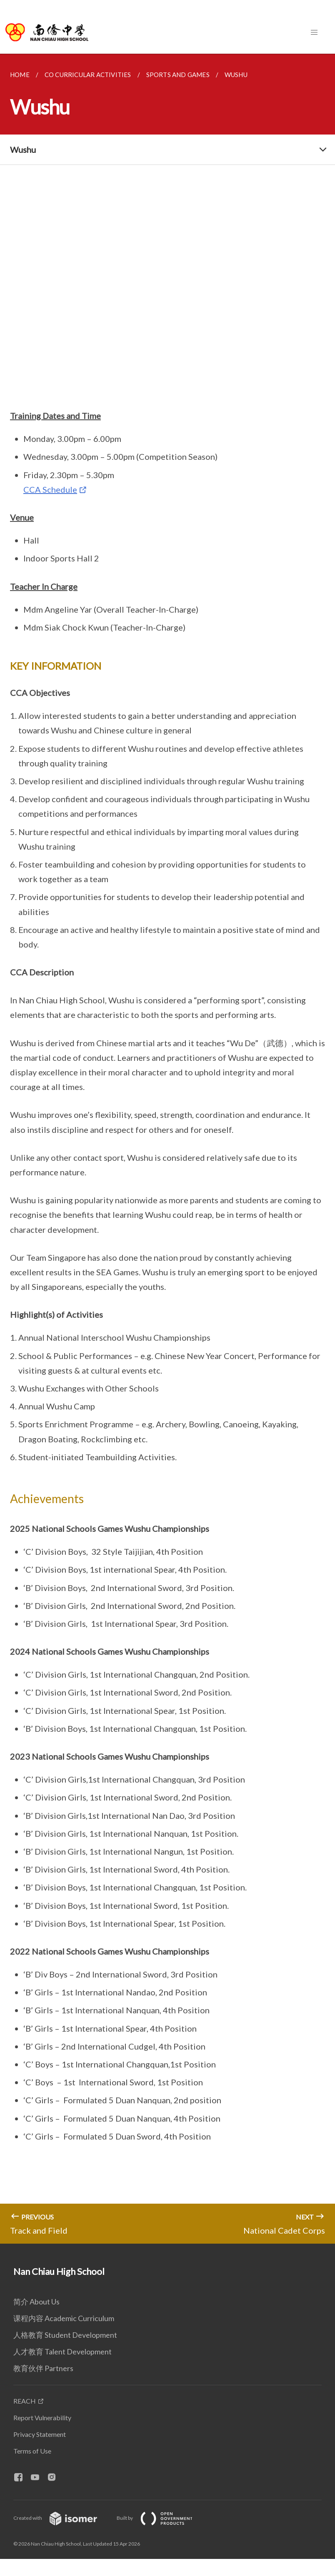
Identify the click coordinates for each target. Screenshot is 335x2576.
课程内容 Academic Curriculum (63, 2318)
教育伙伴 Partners (43, 2368)
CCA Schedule (50, 489)
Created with (61, 2518)
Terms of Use (32, 2451)
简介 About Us (36, 2301)
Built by (161, 2518)
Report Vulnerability (42, 2417)
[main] (167, 1149)
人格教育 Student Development (65, 2334)
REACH (24, 2401)
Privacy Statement (39, 2434)
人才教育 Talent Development (62, 2351)
